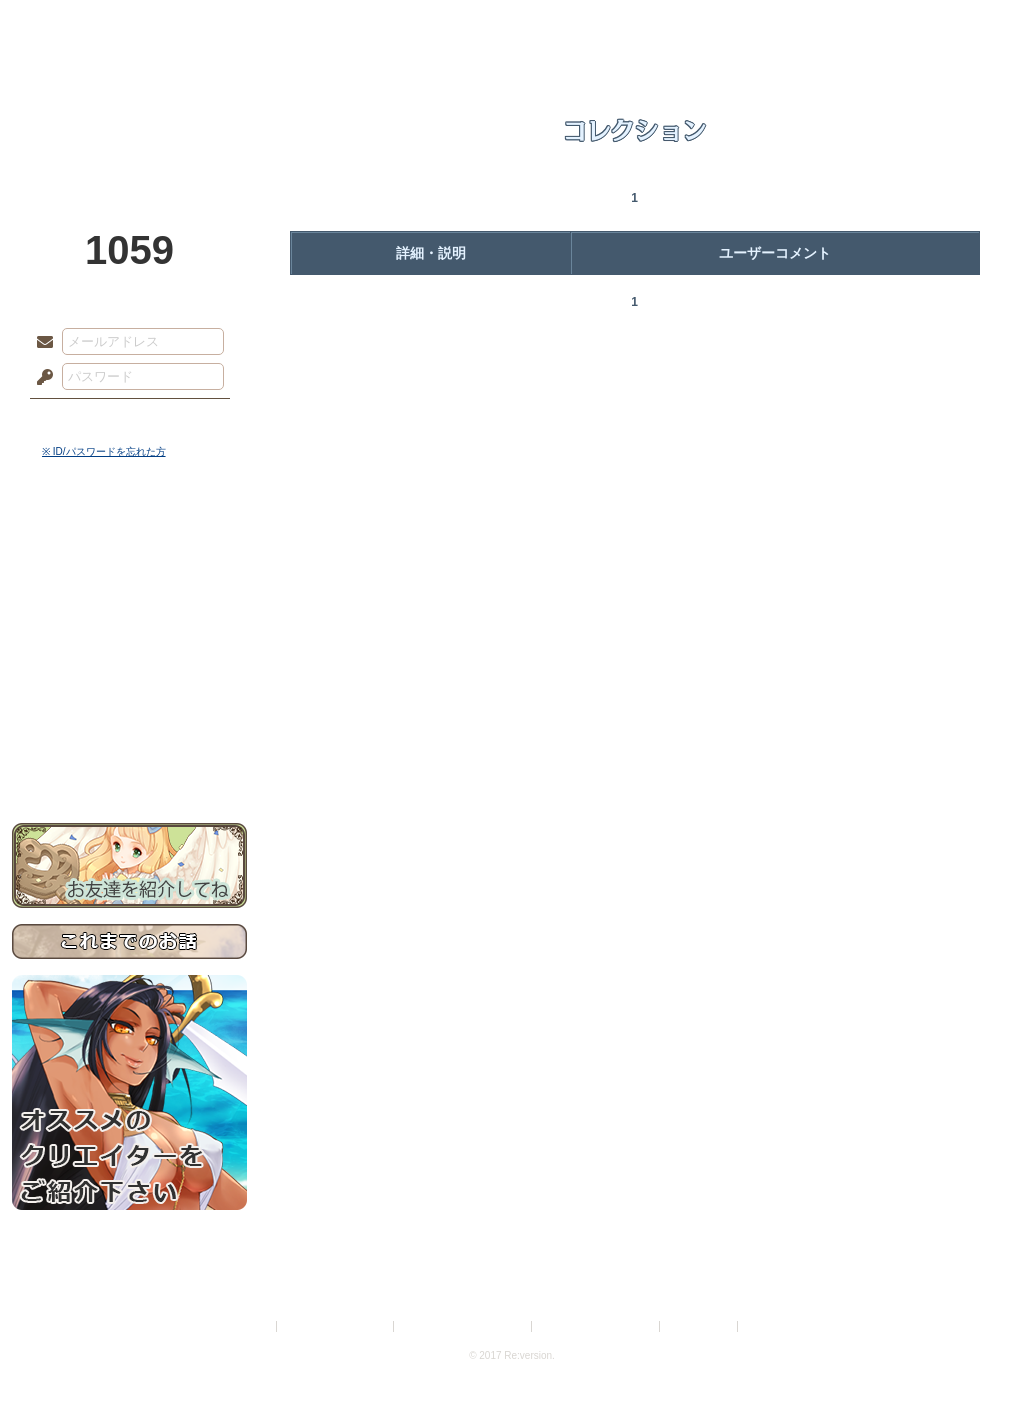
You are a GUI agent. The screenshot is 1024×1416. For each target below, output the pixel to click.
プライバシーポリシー (336, 1326)
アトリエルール (129, 670)
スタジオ (654, 25)
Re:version (772, 1326)
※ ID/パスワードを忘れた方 (104, 451)
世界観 (129, 545)
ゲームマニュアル (129, 615)
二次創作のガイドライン (597, 1326)
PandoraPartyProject (129, 110)
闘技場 (939, 25)
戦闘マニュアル (129, 695)
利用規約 (249, 1326)
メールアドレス (40, 343)
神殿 (228, 25)
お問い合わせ (129, 760)
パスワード (40, 378)
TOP (84, 25)
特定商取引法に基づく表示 (464, 1326)
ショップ (796, 25)
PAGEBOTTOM (974, 1361)
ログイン (81, 419)
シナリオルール (129, 645)
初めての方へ (129, 725)
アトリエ (512, 25)
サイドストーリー (129, 580)
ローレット (370, 25)
